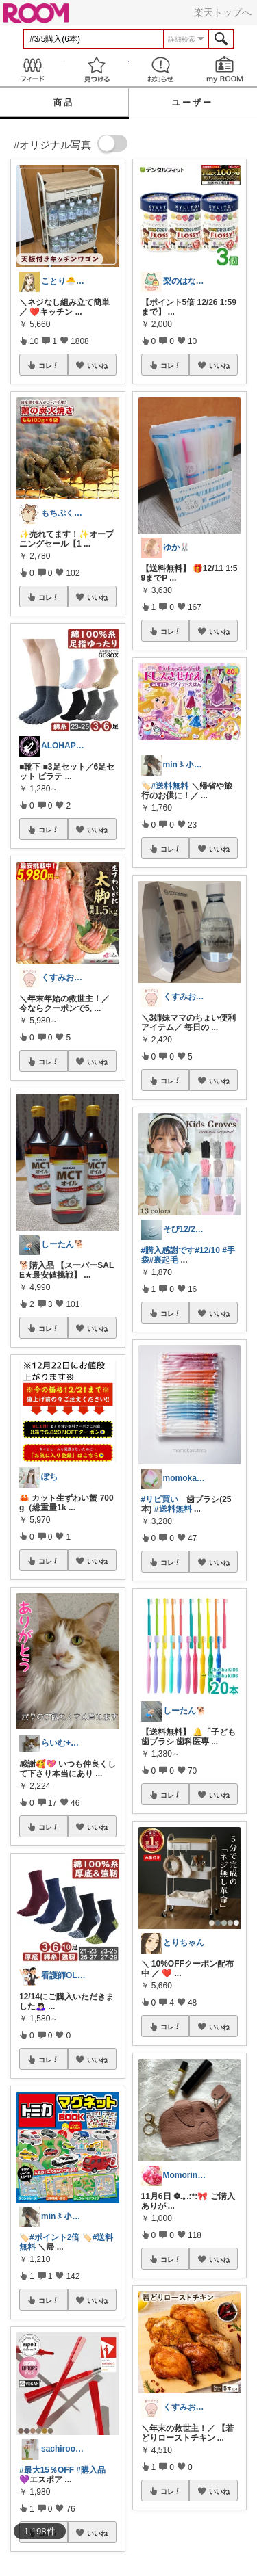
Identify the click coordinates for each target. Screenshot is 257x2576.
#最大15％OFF (46, 2470)
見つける (96, 69)
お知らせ (161, 69)
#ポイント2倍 (54, 2237)
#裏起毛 (164, 1260)
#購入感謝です (168, 1250)
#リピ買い (160, 1499)
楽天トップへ (223, 12)
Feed (32, 69)
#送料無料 (170, 786)
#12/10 (207, 1250)
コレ (48, 365)
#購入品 (91, 2470)
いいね (97, 365)
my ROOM (225, 69)
